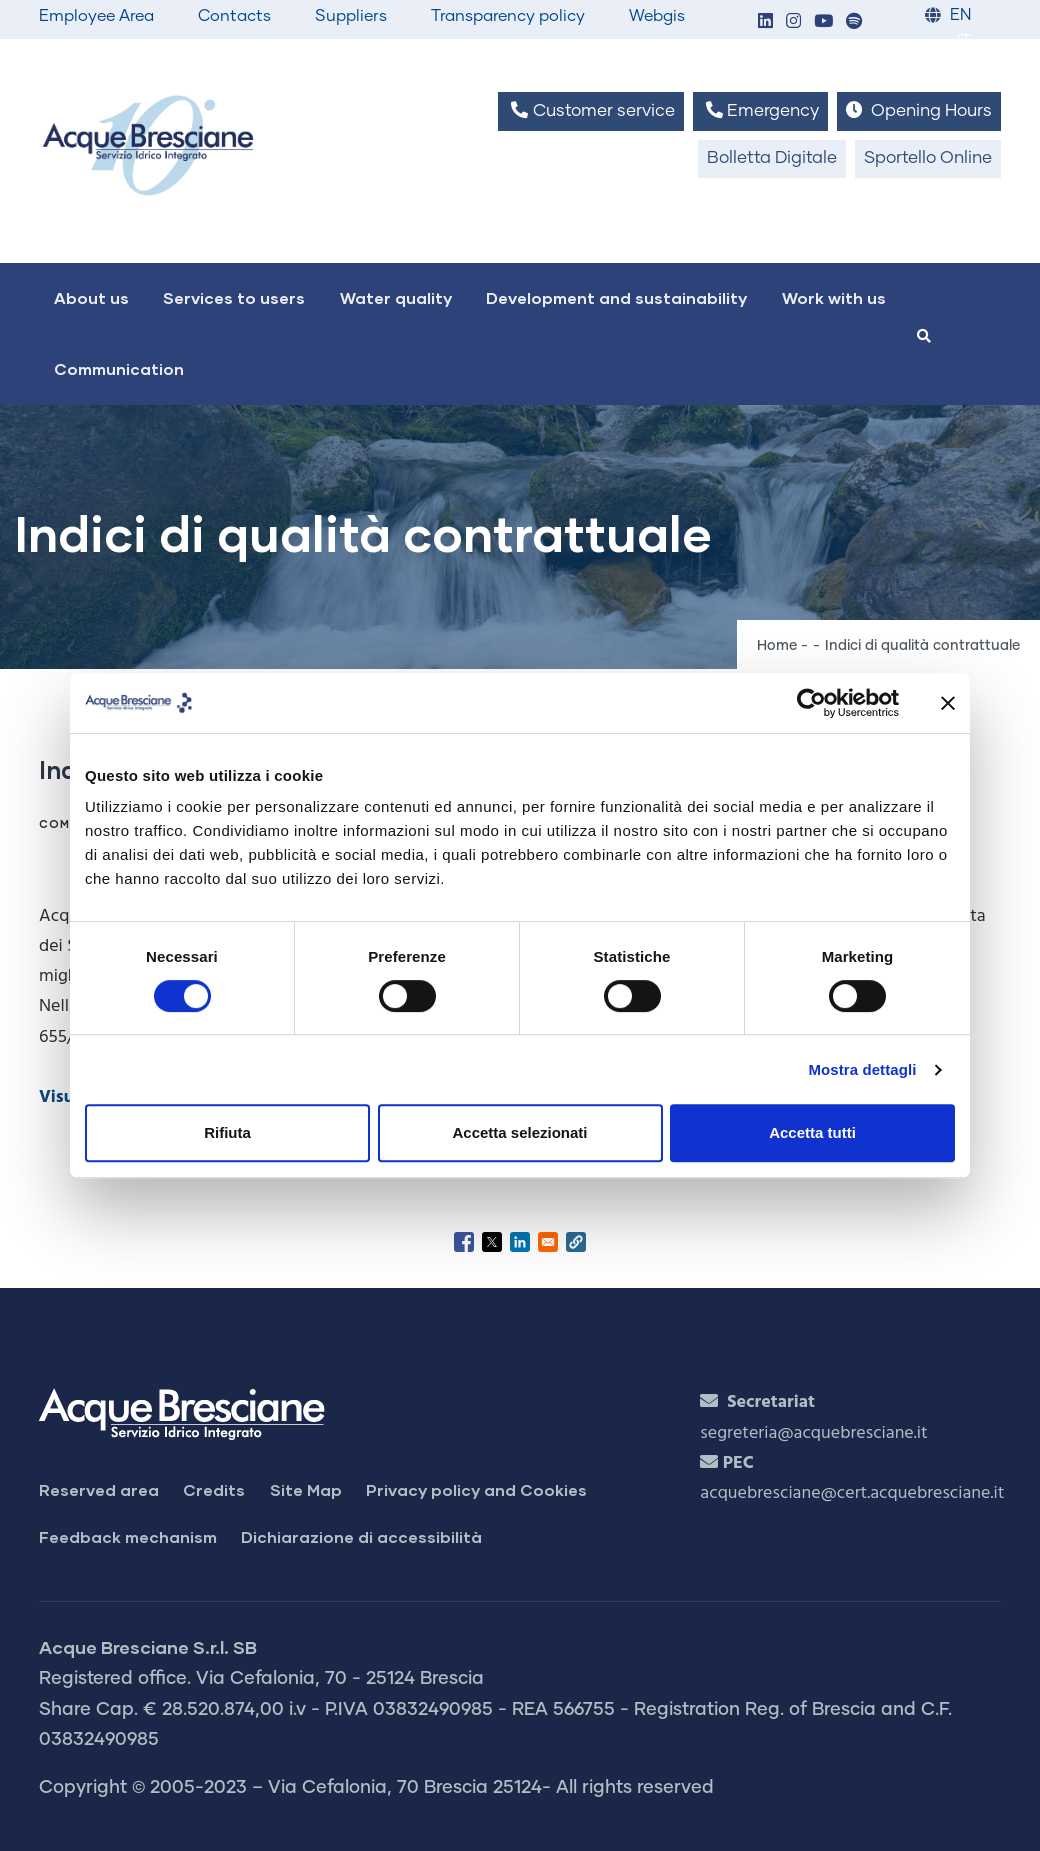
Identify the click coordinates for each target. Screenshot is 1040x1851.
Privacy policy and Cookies (476, 1489)
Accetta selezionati (519, 1132)
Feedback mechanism (128, 1536)
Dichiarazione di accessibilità (361, 1536)
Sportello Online (928, 158)
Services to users (234, 297)
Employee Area (96, 16)
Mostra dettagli (862, 1069)
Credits (214, 1489)
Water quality (396, 297)
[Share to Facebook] (464, 1242)
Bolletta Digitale (772, 158)
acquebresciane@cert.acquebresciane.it (852, 1493)
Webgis (657, 16)
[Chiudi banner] (948, 703)
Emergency (760, 110)
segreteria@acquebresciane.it (813, 1433)
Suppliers (351, 16)
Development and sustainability (616, 297)
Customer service (590, 110)
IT (964, 41)
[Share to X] (492, 1242)
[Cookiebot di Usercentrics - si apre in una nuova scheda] (811, 703)
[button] (765, 22)
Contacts (234, 16)
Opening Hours (919, 110)
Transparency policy (508, 16)
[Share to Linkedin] (520, 1242)
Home (777, 646)
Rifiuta (227, 1132)
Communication (119, 368)
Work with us (834, 297)
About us (91, 297)
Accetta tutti (812, 1132)
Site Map (306, 1489)
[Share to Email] (548, 1242)
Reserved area (99, 1489)
